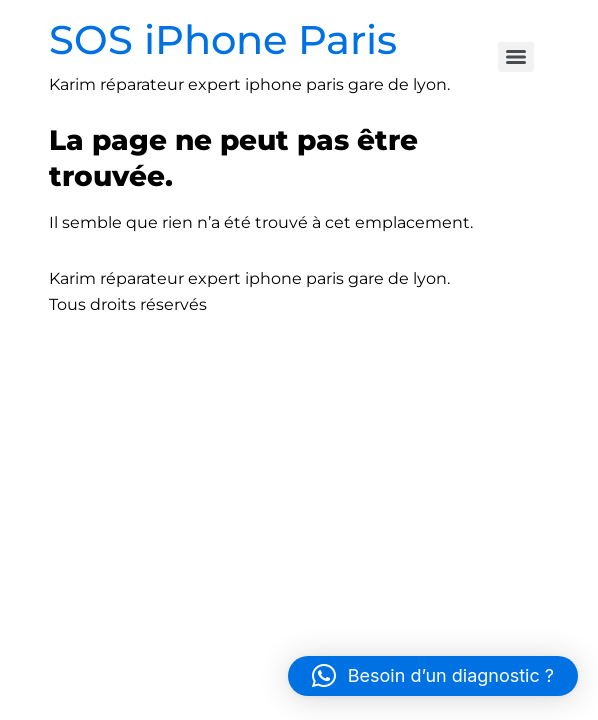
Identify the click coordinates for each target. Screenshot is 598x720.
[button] (433, 676)
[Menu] (516, 57)
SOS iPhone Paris (223, 39)
